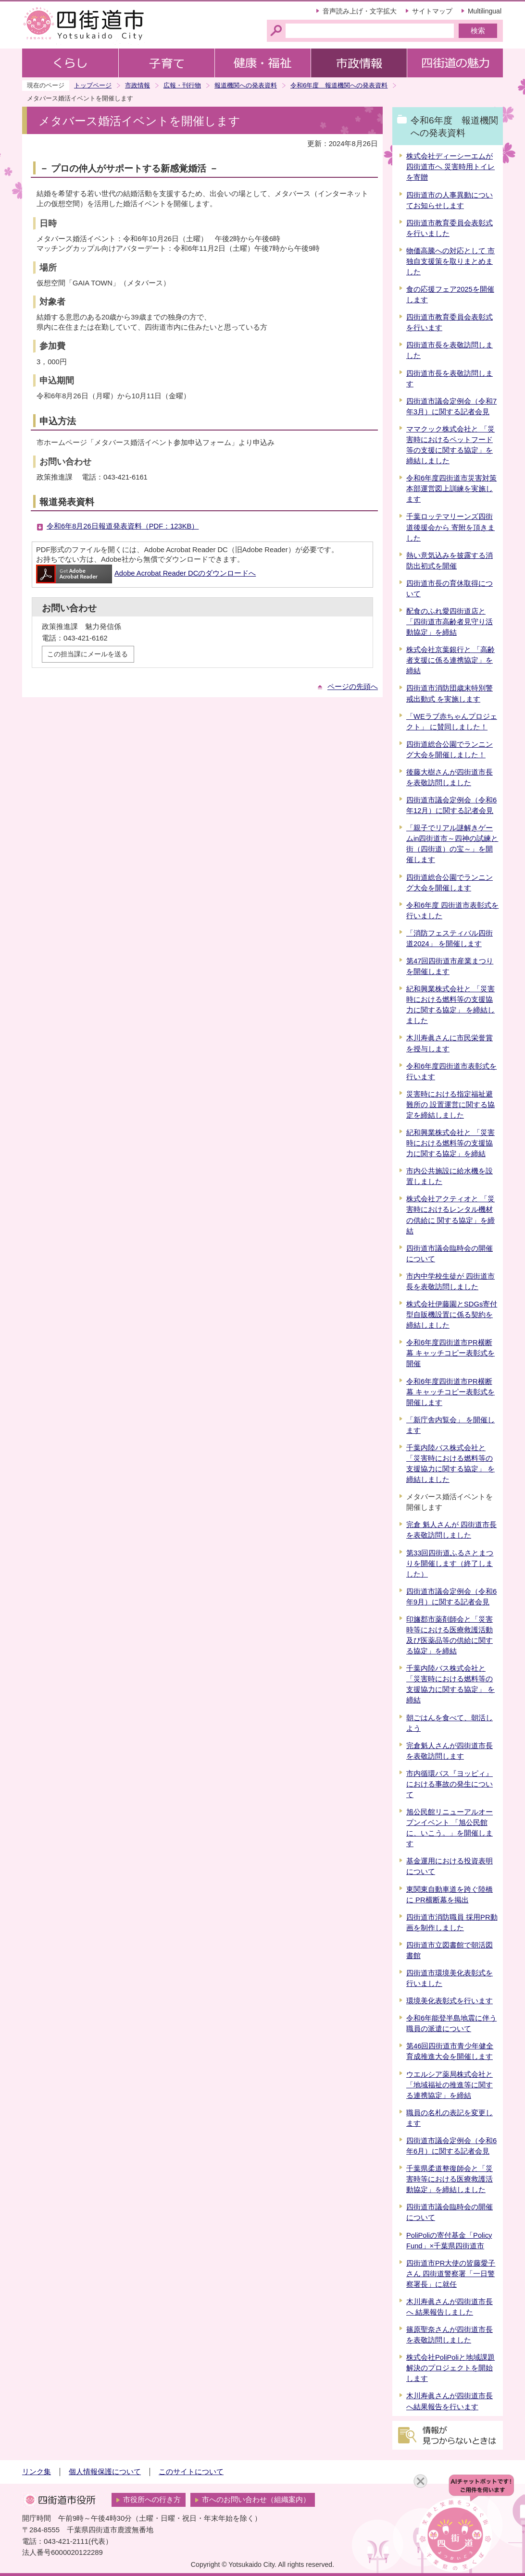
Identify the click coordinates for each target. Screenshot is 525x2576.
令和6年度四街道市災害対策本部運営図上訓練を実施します (451, 488)
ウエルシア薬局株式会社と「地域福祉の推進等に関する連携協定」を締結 (449, 2085)
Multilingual (484, 11)
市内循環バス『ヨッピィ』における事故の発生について (449, 1784)
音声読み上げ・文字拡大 (360, 11)
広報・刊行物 (182, 85)
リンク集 (36, 2472)
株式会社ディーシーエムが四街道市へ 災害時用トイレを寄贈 (450, 166)
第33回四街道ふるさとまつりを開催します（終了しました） (449, 1563)
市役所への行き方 (152, 2499)
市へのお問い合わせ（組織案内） (256, 2499)
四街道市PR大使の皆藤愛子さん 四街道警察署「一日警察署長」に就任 (450, 2273)
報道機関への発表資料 (245, 85)
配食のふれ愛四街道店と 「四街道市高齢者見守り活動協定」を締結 (449, 621)
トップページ (93, 85)
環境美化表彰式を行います (449, 2001)
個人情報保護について (105, 2472)
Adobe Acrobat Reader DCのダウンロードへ (146, 573)
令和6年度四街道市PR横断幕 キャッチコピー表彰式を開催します (450, 1392)
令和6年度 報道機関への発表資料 (339, 85)
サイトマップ (432, 11)
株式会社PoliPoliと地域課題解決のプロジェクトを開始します (450, 2368)
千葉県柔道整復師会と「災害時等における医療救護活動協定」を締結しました (449, 2179)
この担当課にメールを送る (87, 654)
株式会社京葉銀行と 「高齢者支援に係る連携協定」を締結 (450, 660)
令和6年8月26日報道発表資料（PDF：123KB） (123, 526)
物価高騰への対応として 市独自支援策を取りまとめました (450, 261)
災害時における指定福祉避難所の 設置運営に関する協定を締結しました (450, 1104)
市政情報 (137, 85)
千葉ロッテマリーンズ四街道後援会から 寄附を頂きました (450, 527)
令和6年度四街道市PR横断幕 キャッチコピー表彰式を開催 (450, 1353)
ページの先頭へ (352, 686)
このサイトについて (191, 2472)
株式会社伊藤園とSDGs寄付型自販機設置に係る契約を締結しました (451, 1314)
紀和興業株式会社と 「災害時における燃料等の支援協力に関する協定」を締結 (450, 1143)
